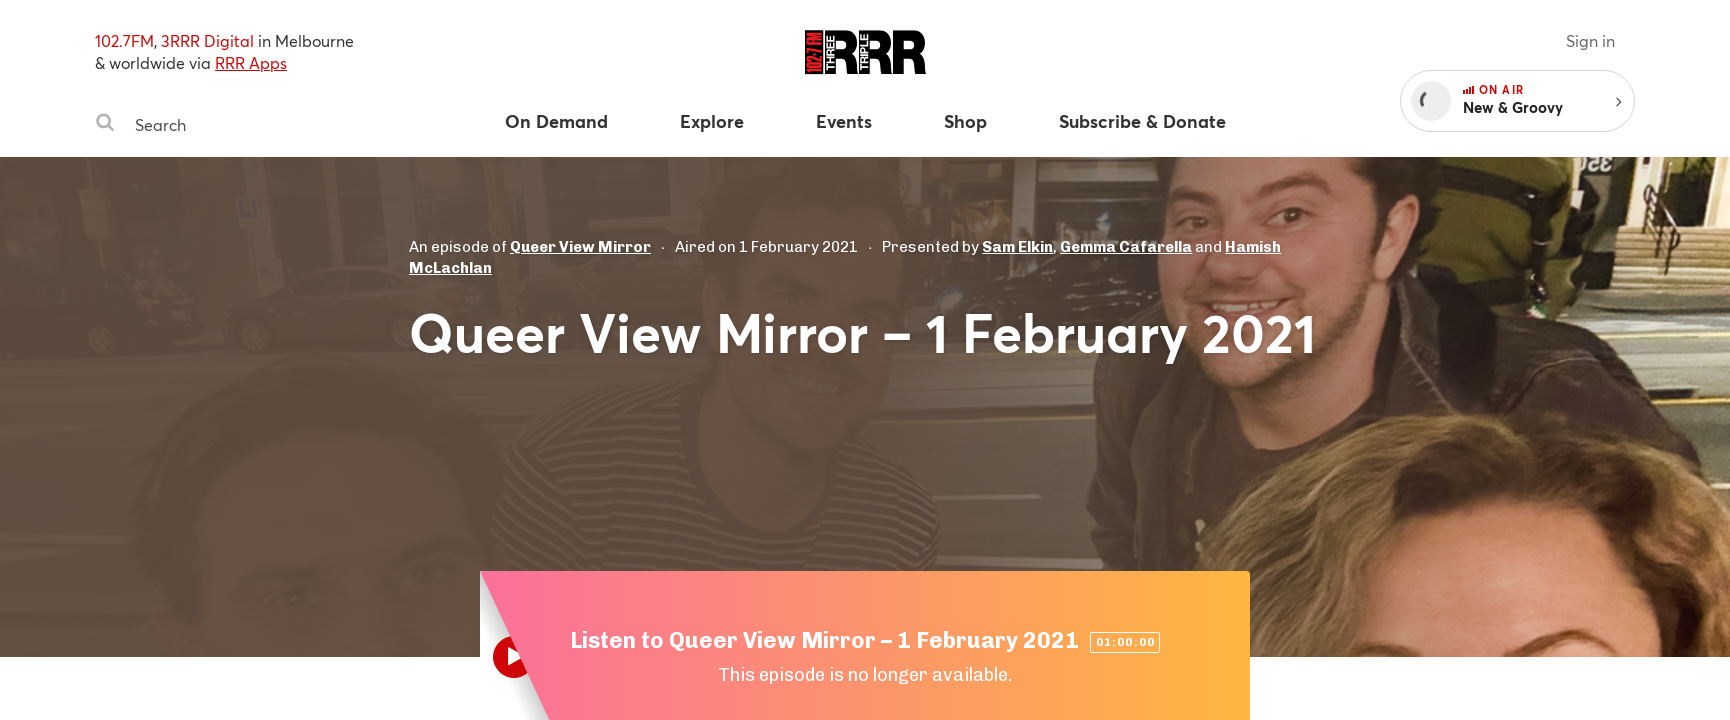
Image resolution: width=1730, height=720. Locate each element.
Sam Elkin (1017, 247)
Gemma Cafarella (1126, 247)
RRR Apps (251, 62)
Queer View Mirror (580, 247)
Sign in (1590, 40)
